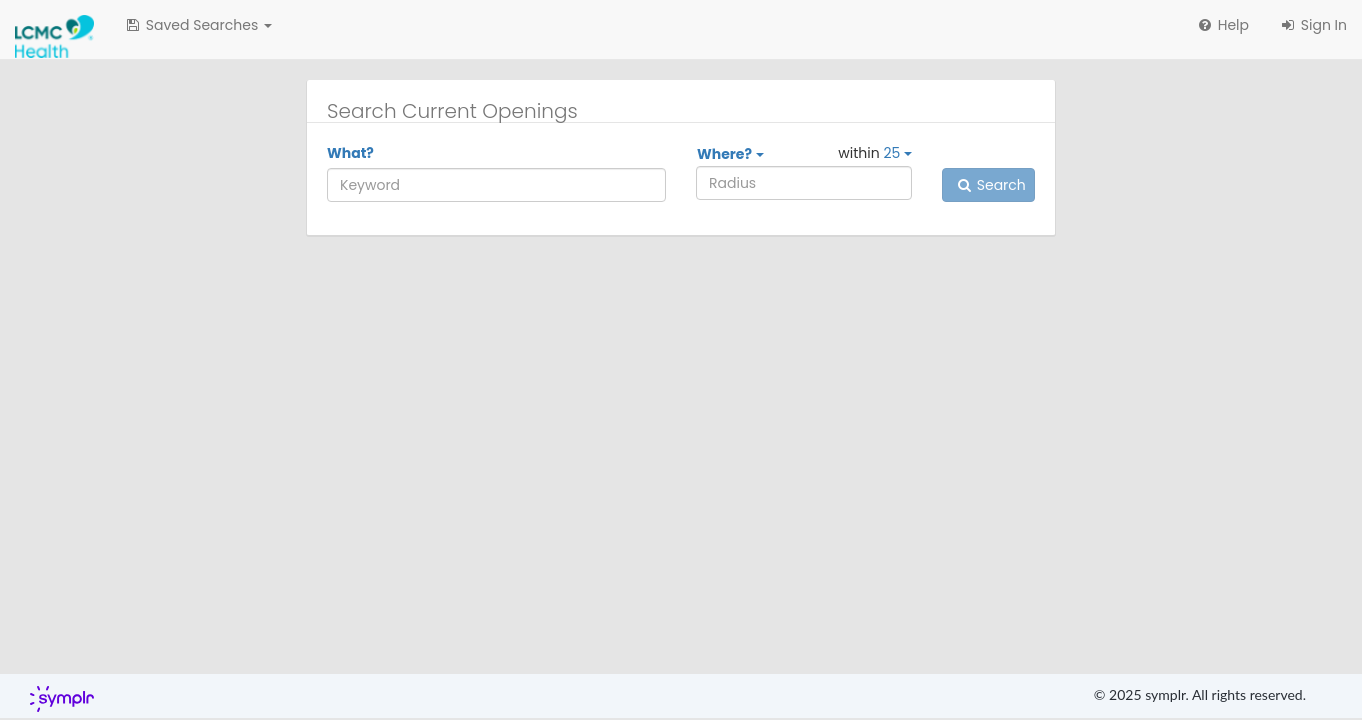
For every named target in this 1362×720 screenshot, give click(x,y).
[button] (198, 25)
